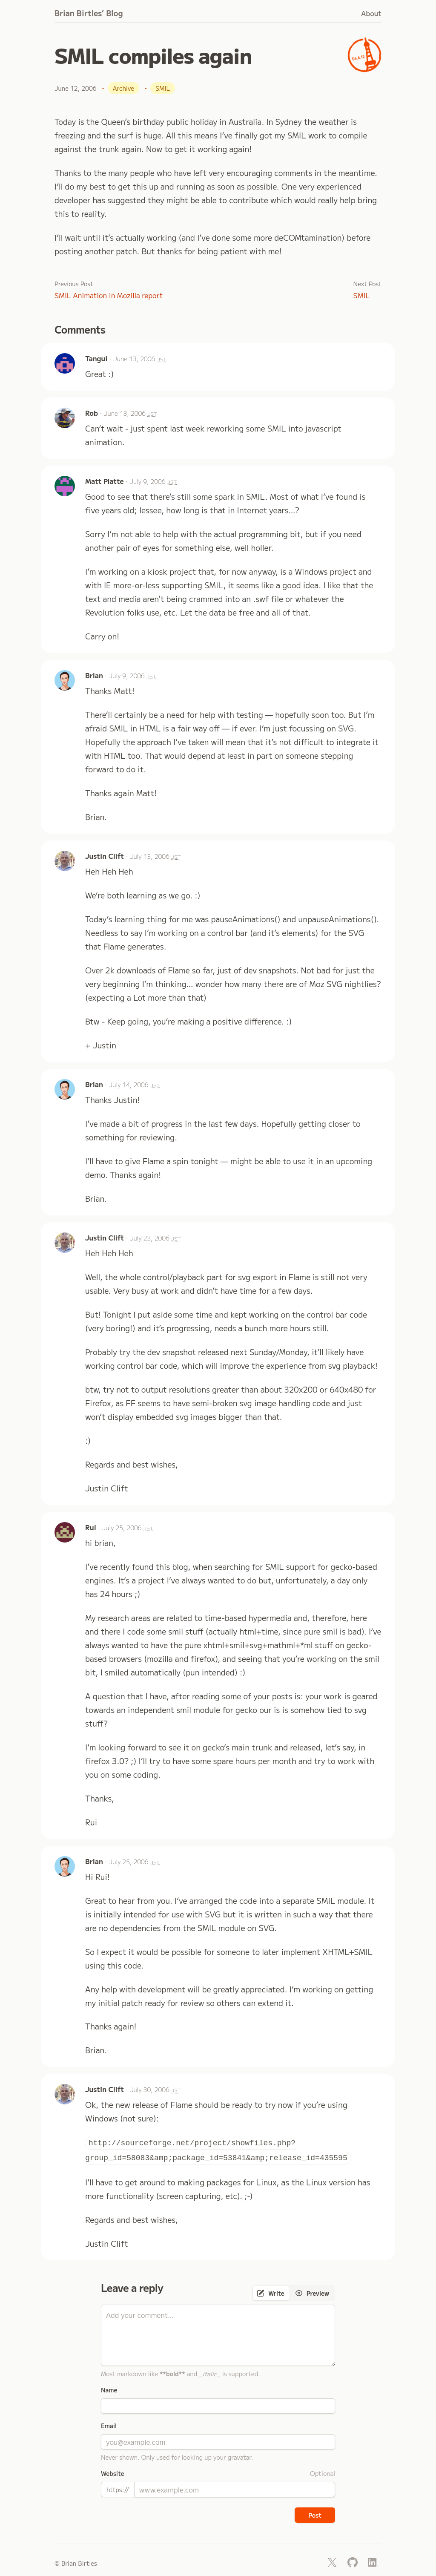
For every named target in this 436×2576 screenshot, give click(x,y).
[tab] (271, 2293)
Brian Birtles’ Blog (88, 12)
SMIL (361, 295)
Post (314, 2515)
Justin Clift (104, 856)
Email (109, 2425)
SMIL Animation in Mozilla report (108, 295)
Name (109, 2390)
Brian (94, 675)
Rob (91, 413)
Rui (90, 1527)
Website (112, 2473)
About (371, 13)
